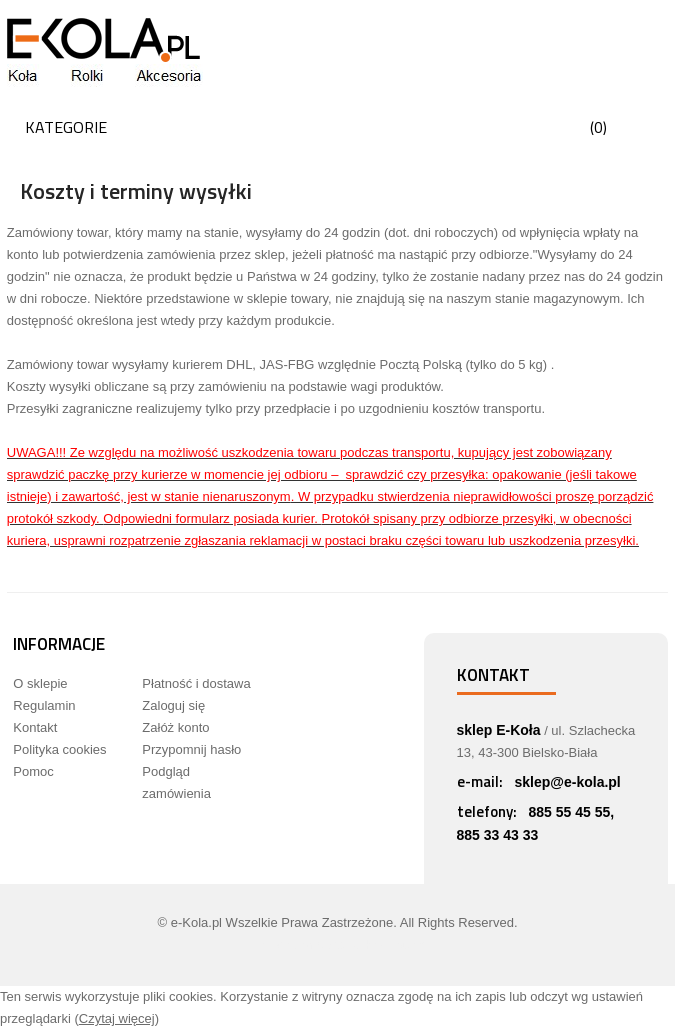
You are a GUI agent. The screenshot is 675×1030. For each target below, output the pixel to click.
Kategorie (66, 127)
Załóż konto (175, 727)
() (598, 127)
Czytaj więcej (117, 1018)
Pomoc (33, 771)
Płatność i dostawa (196, 683)
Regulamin (44, 705)
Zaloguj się (173, 705)
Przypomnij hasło (191, 749)
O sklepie (40, 683)
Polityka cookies (59, 749)
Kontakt (35, 727)
